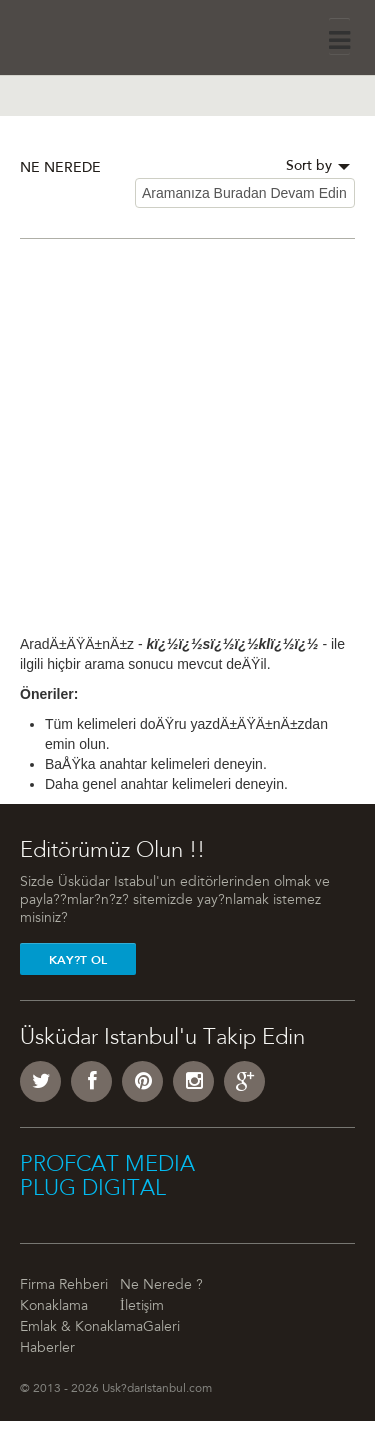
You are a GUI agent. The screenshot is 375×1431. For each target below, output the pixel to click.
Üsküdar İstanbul (76, 34)
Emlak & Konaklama (81, 1328)
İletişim (142, 1307)
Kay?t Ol (78, 960)
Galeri (161, 1328)
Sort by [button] (318, 167)
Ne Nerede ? (161, 1286)
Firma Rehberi (64, 1286)
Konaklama (54, 1307)
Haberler (47, 1349)
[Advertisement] (187, 446)
